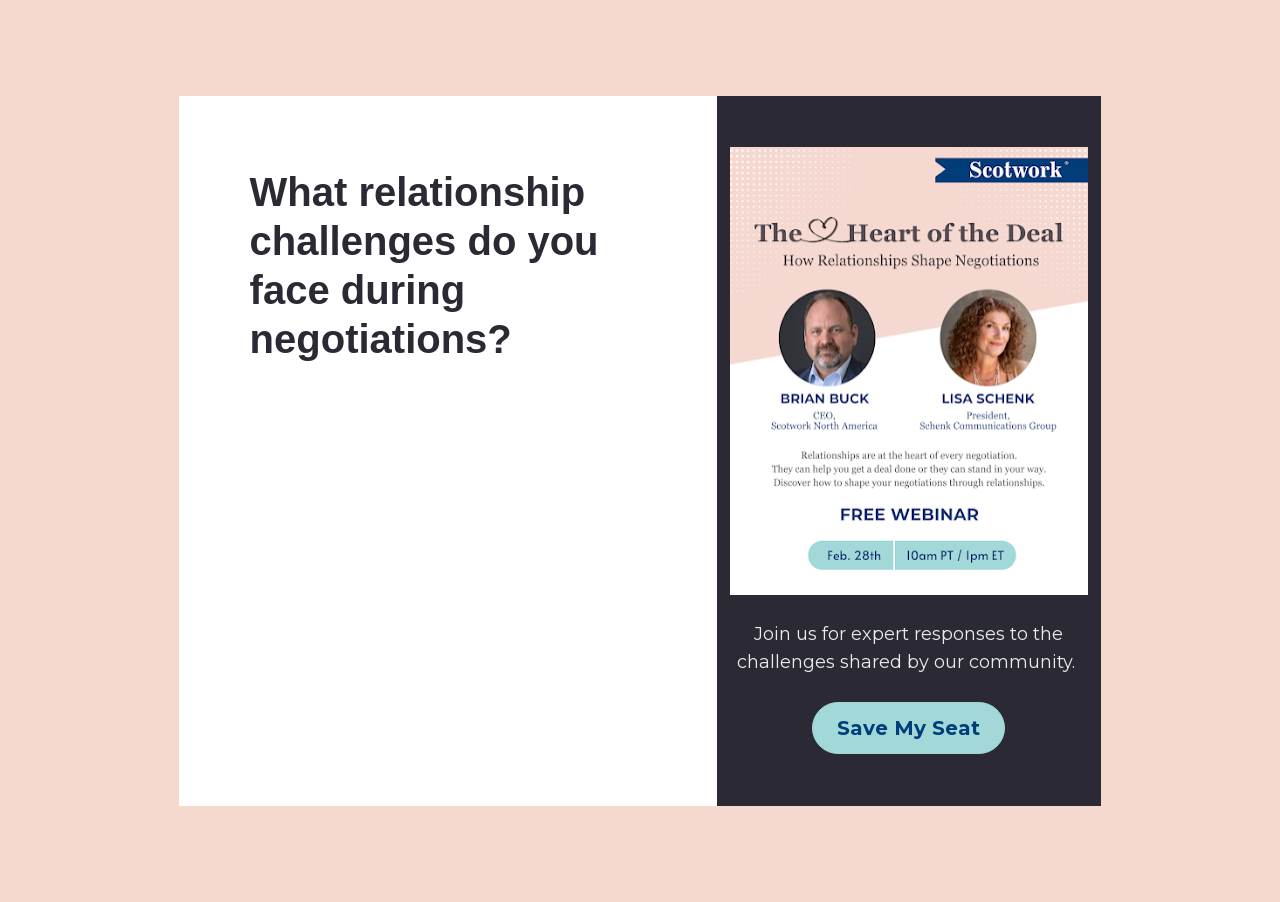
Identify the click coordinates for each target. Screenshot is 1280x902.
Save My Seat (908, 728)
